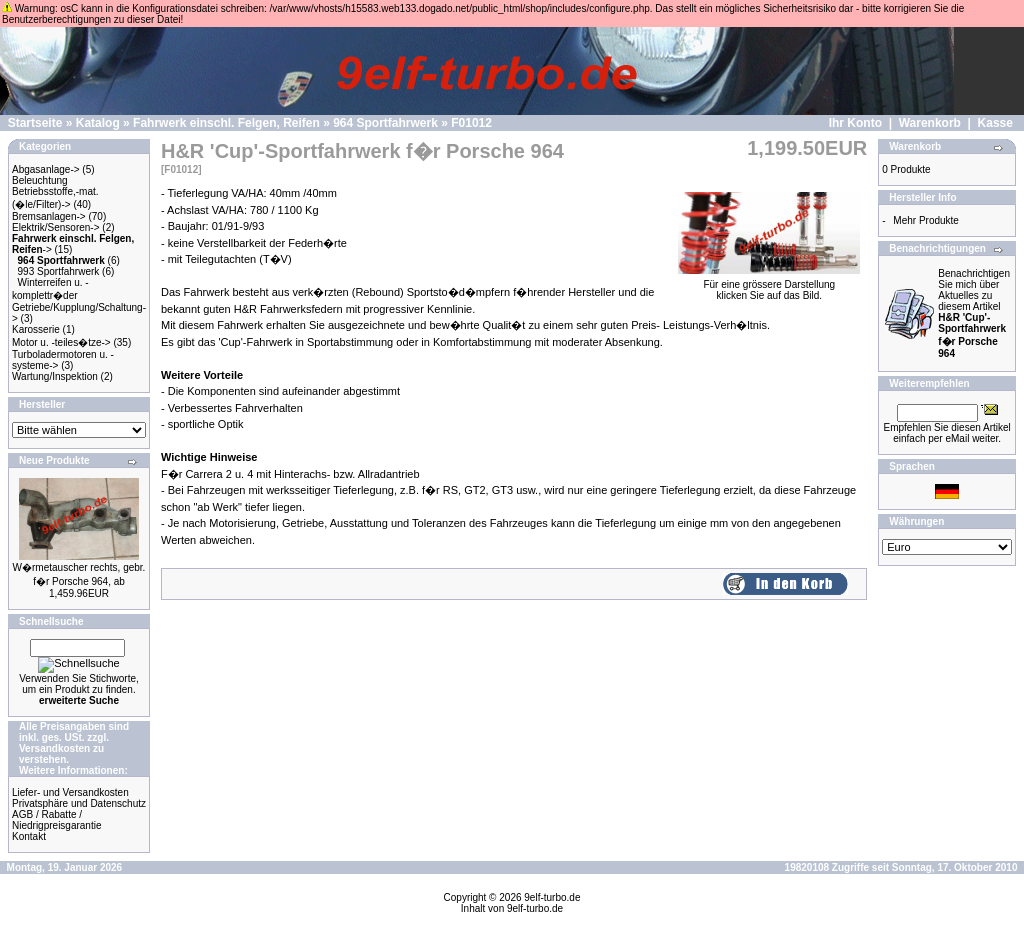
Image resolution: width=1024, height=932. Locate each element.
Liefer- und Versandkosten (70, 792)
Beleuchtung (40, 180)
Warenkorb (930, 123)
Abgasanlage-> (46, 169)
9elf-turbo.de (552, 897)
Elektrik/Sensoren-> (56, 227)
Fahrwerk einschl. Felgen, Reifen (226, 123)
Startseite (35, 123)
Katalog (98, 123)
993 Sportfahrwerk (59, 271)
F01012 (471, 123)
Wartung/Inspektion (55, 376)
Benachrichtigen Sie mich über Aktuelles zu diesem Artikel (974, 313)
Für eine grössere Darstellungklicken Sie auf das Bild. (769, 285)
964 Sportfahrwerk (385, 123)
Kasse (995, 123)
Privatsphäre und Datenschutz (79, 803)
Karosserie (36, 329)
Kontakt (29, 836)
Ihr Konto (855, 123)
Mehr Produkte (926, 220)
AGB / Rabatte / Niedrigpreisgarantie (57, 820)
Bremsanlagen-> (49, 216)
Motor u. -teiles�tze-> (61, 342)
